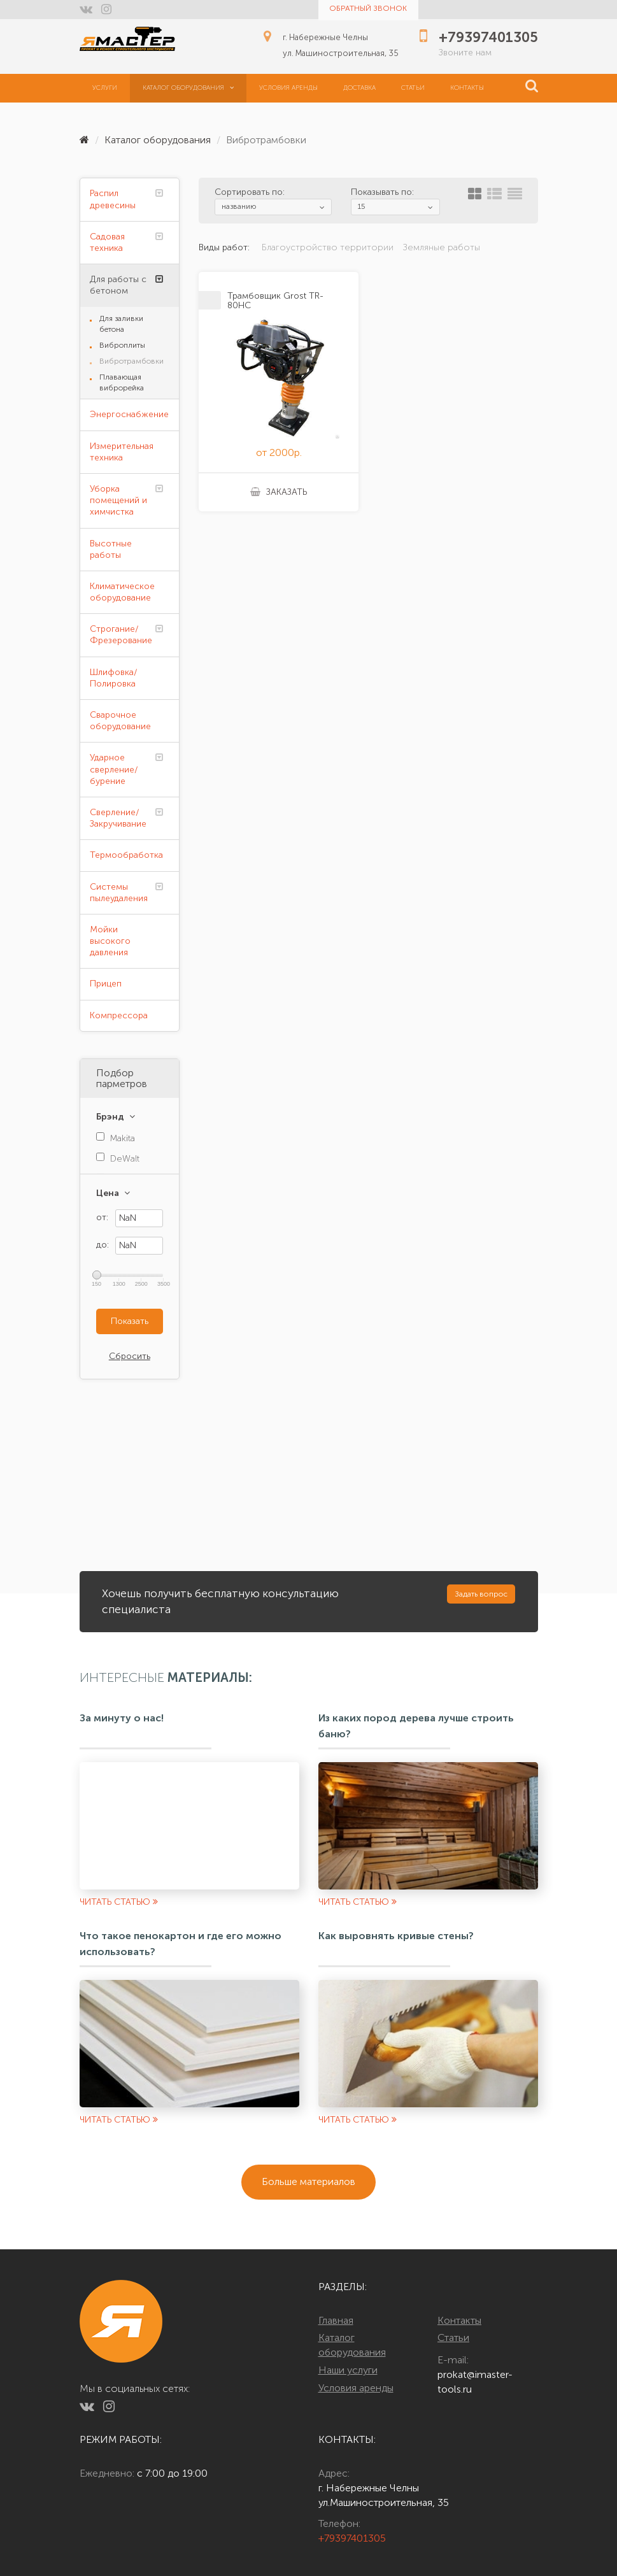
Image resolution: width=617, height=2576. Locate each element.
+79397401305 (352, 2538)
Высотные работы (111, 549)
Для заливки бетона (121, 324)
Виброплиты (122, 345)
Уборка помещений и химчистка (118, 500)
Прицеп (106, 983)
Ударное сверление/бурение (114, 769)
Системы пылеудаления (119, 892)
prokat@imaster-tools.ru (475, 2381)
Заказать (278, 492)
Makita (122, 1138)
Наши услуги (348, 2370)
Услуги (104, 88)
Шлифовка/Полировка (114, 678)
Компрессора (119, 1015)
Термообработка (126, 855)
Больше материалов (308, 2181)
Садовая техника (107, 242)
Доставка (359, 88)
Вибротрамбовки (131, 361)
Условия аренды (288, 88)
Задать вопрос (481, 1594)
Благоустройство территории (328, 247)
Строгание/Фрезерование (121, 634)
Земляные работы (441, 247)
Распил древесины (113, 199)
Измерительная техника (121, 452)
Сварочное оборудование (120, 720)
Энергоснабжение (129, 414)
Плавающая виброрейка (121, 382)
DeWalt (124, 1158)
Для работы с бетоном (118, 285)
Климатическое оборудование (122, 592)
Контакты (467, 88)
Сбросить (129, 1356)
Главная (335, 2320)
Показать (129, 1321)
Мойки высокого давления (110, 941)
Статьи (413, 88)
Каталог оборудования (188, 88)
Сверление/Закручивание (118, 818)
